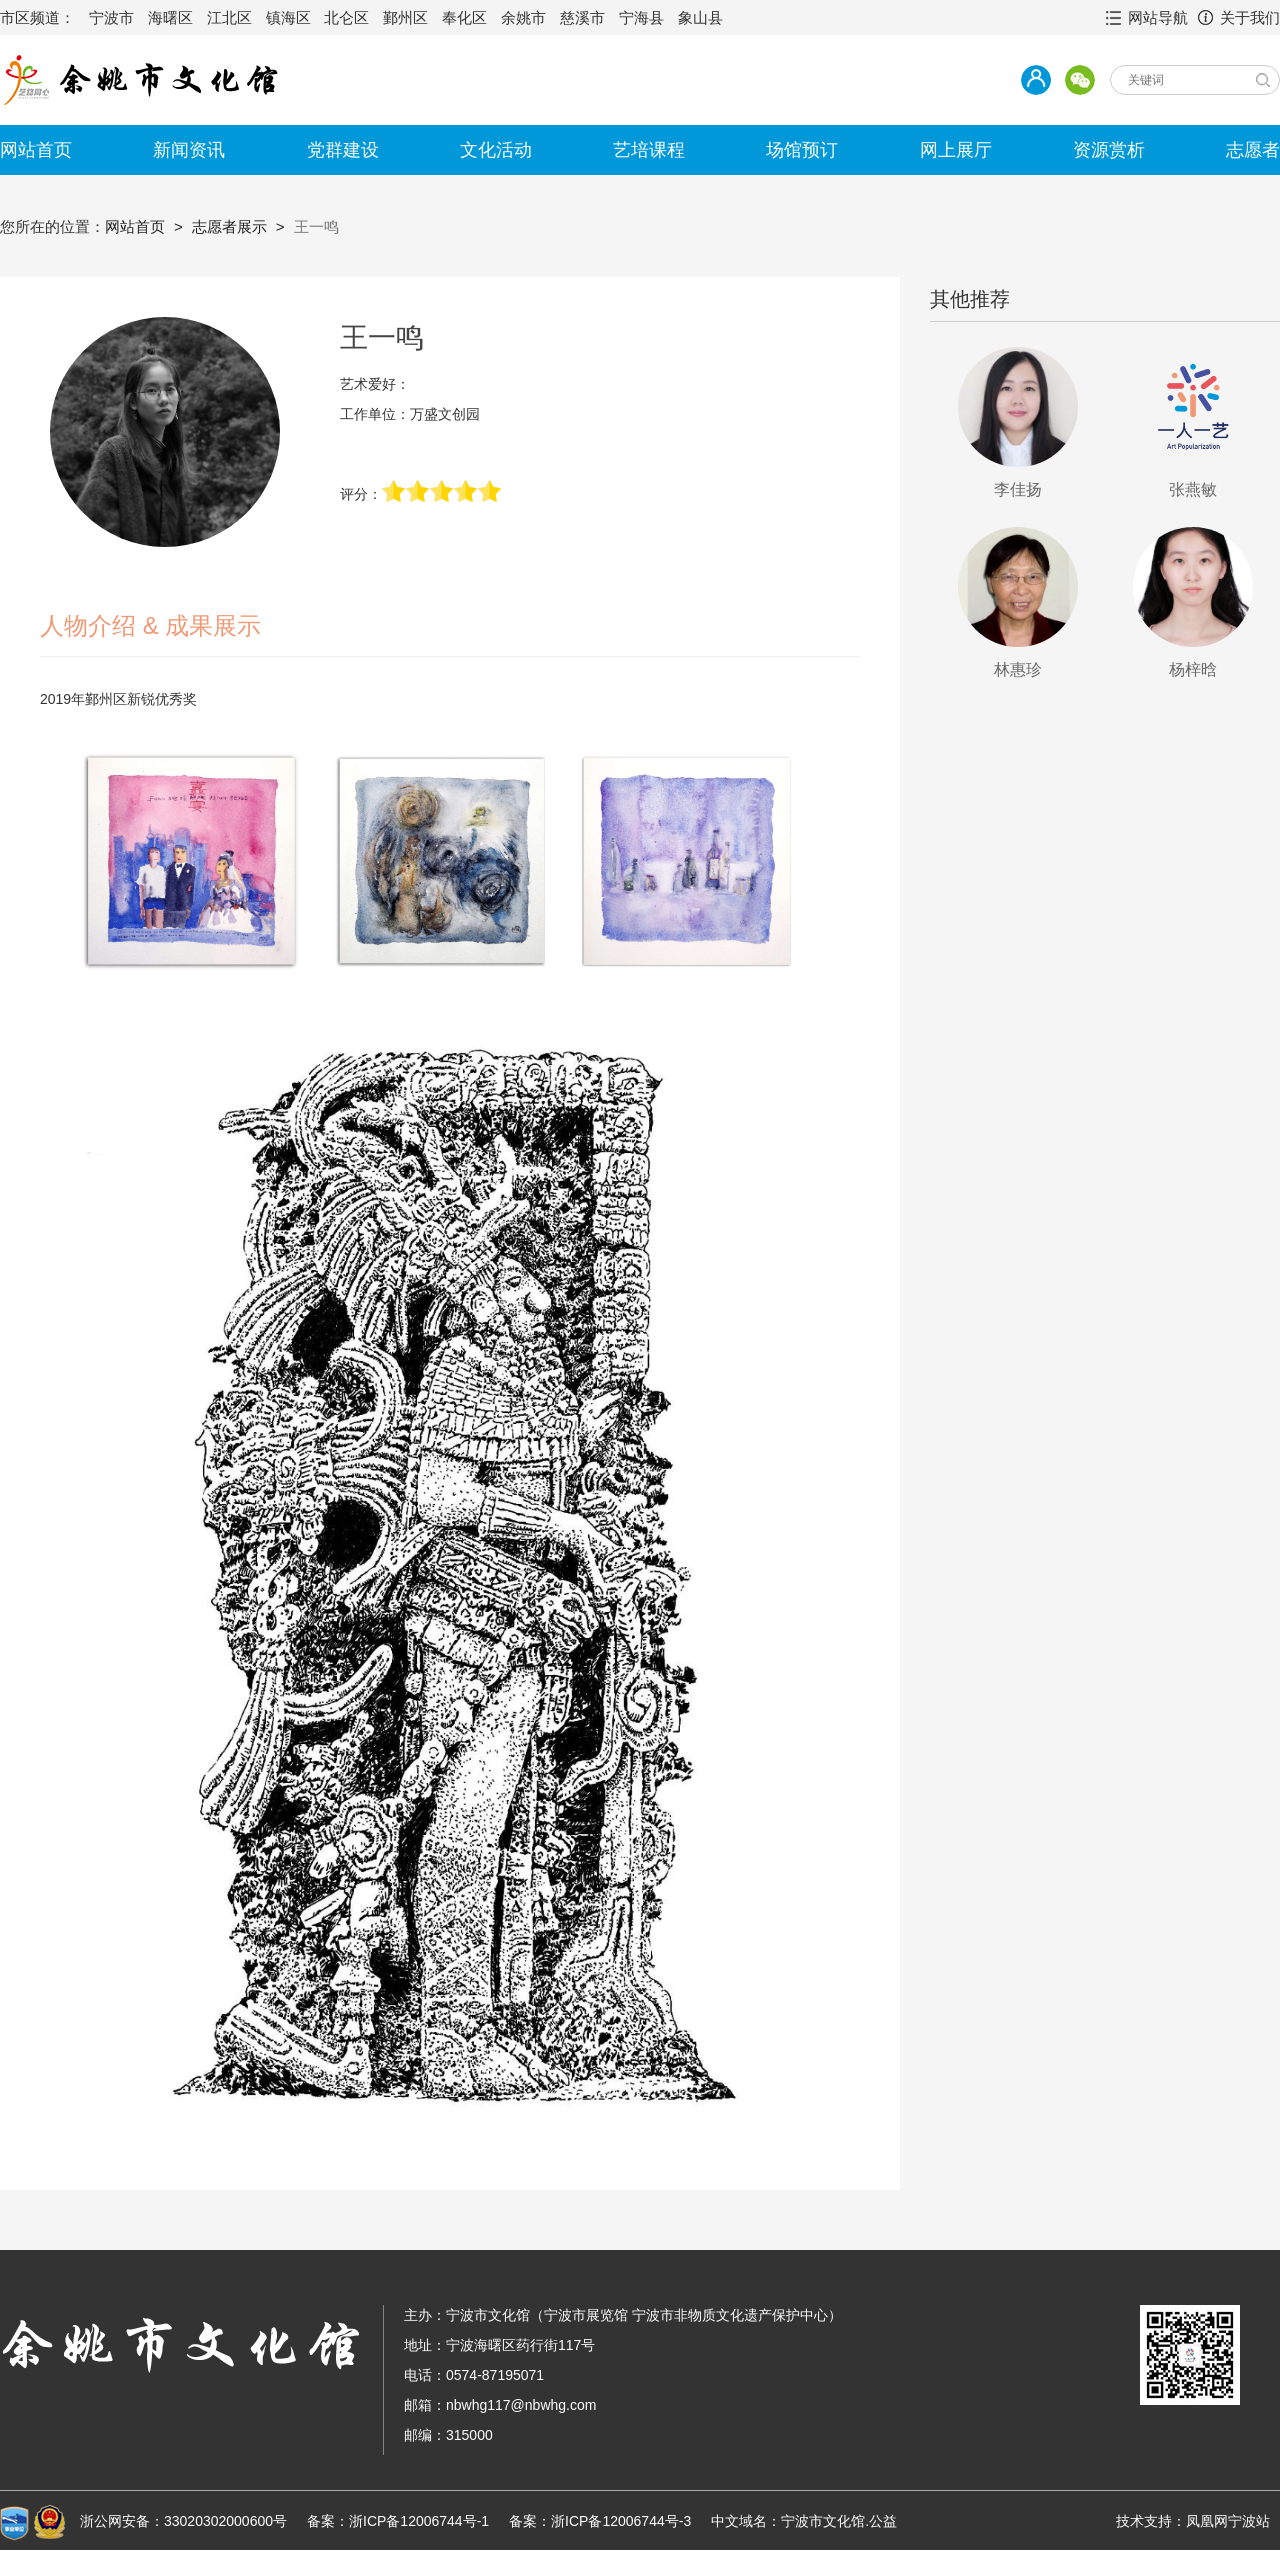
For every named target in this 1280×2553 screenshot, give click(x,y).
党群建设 (343, 150)
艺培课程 (649, 150)
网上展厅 (956, 150)
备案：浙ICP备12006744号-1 (398, 2521)
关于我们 (1250, 17)
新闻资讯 (189, 150)
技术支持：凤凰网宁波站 (1193, 2521)
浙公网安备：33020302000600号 (183, 2521)
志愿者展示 (229, 226)
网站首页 (36, 150)
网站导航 (1158, 17)
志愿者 (1253, 150)
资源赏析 (1109, 150)
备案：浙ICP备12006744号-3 (600, 2521)
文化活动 (496, 150)
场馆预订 (802, 150)
